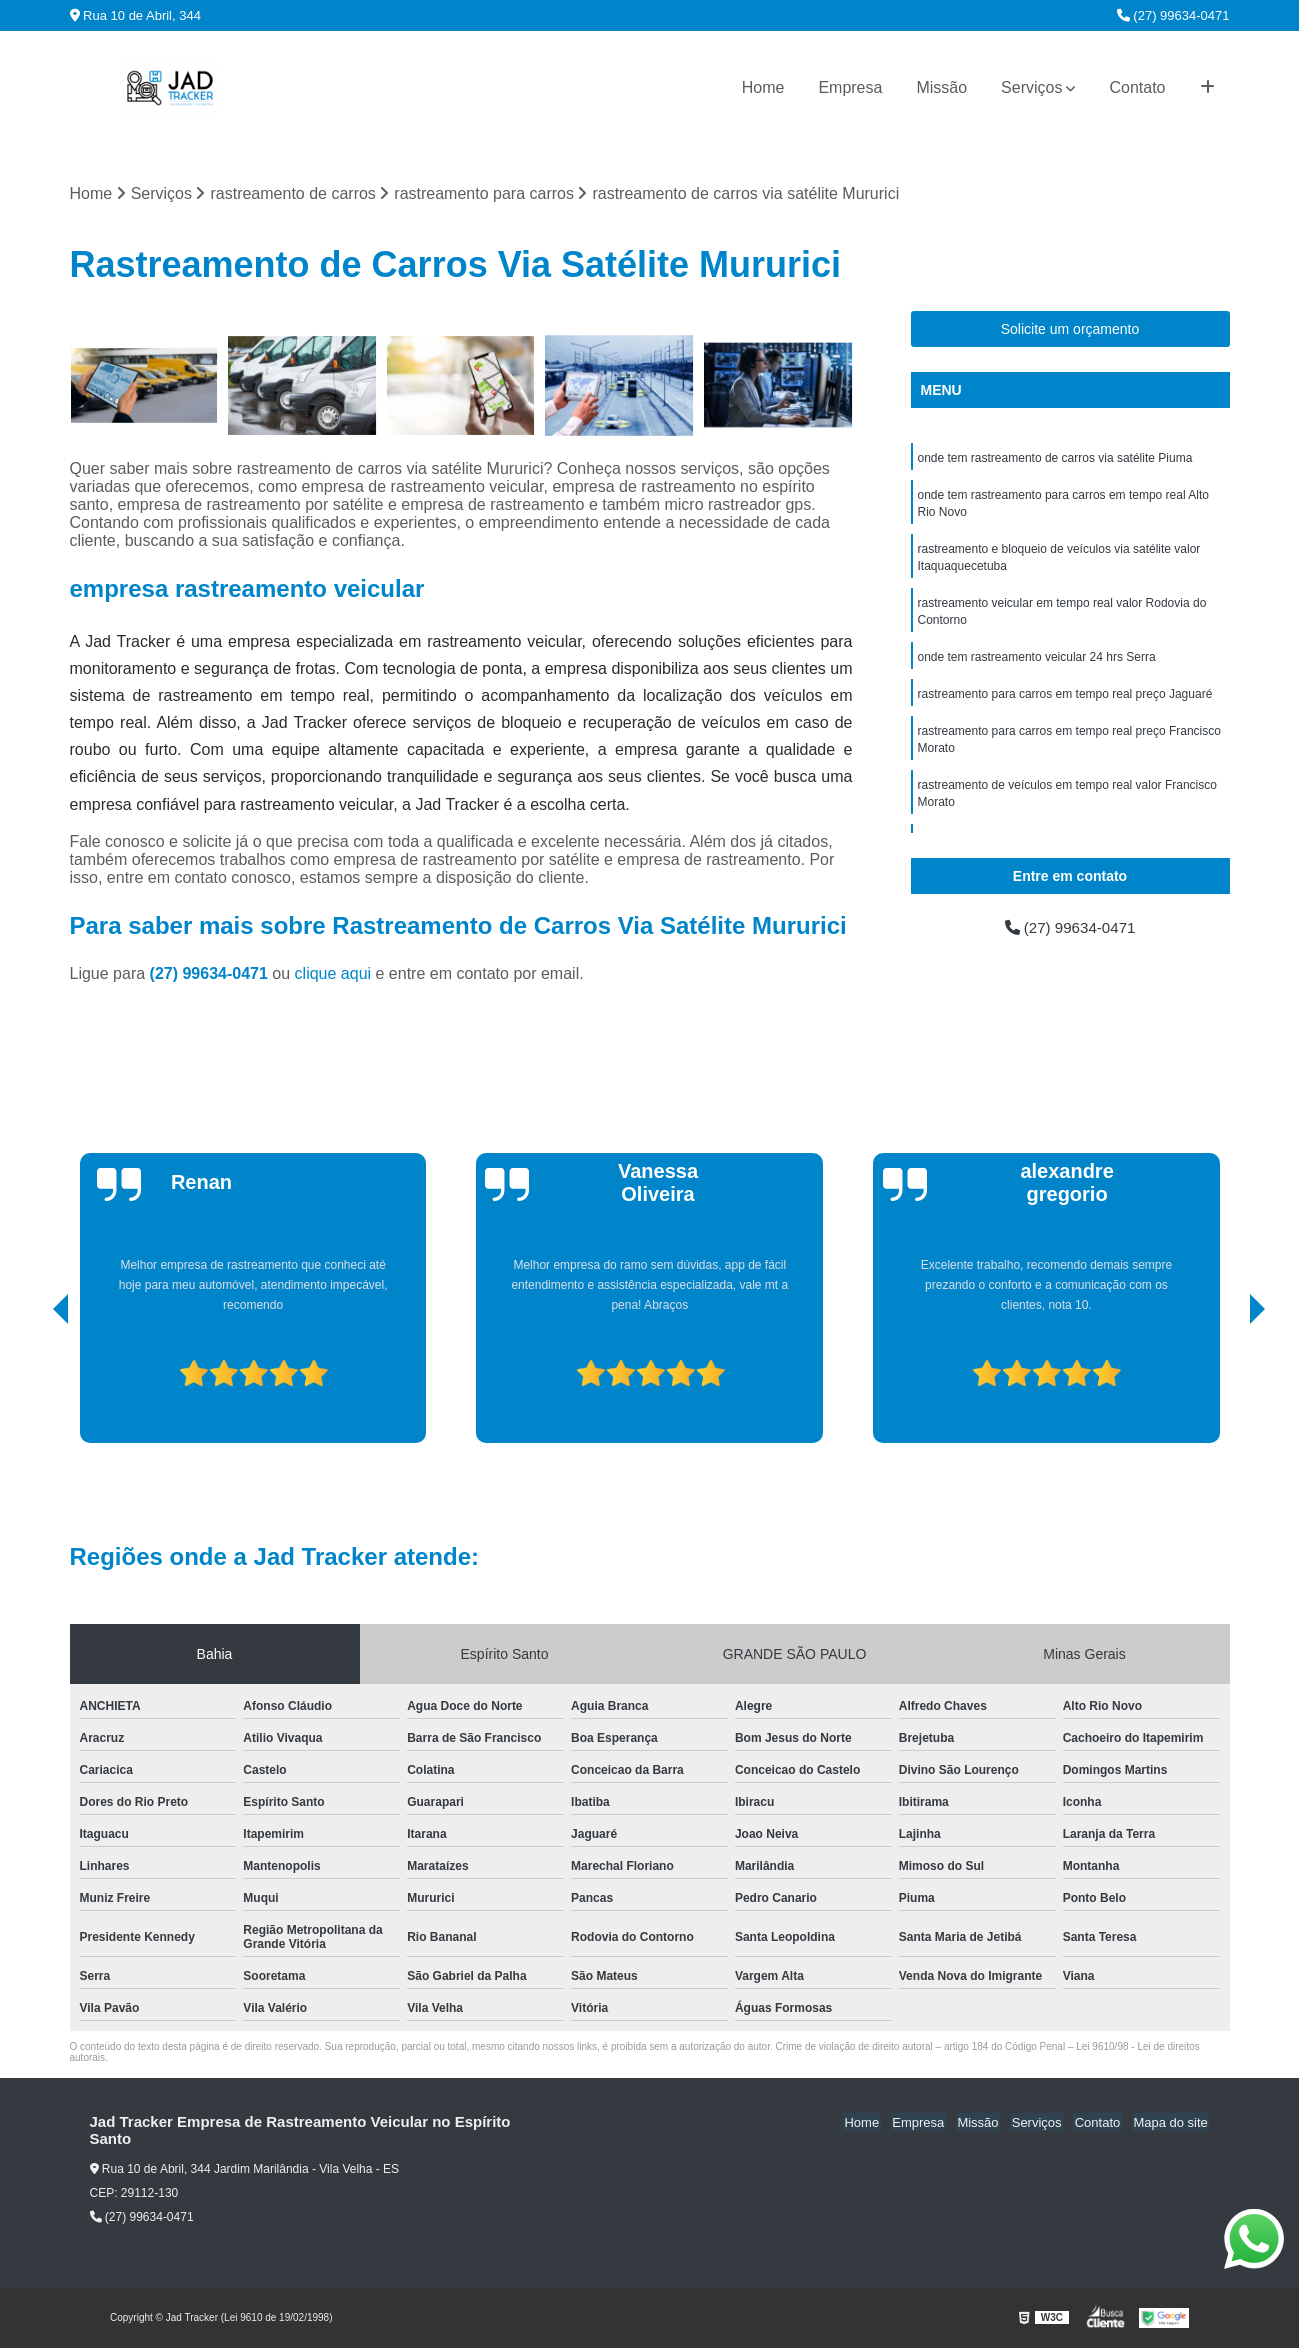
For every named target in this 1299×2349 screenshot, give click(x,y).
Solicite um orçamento (1070, 330)
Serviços (1031, 87)
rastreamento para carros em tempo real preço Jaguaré (1065, 703)
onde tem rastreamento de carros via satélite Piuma (1055, 459)
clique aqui (333, 974)
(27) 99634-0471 (1173, 15)
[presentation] (33, 1387)
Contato (1137, 87)
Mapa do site (1172, 2123)
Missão (941, 87)
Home (763, 87)
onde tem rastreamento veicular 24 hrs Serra (1037, 665)
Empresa (850, 87)
